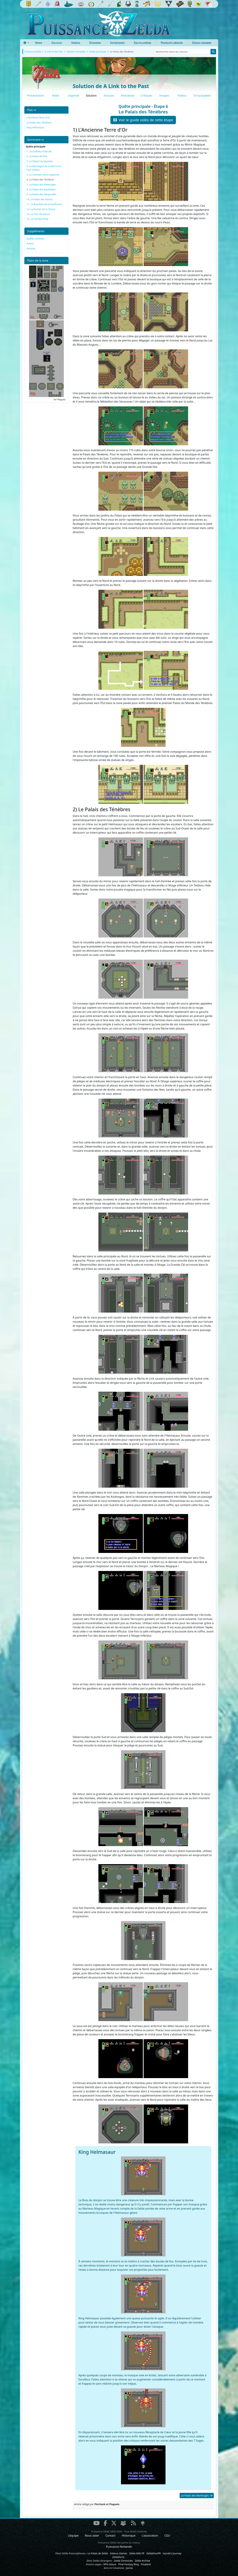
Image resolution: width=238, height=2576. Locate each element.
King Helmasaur (35, 127)
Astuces (109, 95)
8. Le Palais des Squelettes (41, 189)
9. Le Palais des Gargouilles (42, 194)
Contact (110, 2535)
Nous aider (92, 2535)
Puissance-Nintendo (119, 2547)
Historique (128, 2535)
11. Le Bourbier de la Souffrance (44, 204)
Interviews (117, 43)
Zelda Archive (142, 2560)
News (38, 43)
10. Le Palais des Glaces (40, 199)
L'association (150, 2535)
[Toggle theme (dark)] (26, 42)
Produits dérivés (172, 43)
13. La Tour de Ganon (38, 214)
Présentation (35, 95)
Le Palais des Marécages (196, 2495)
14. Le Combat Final (37, 219)
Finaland (146, 2564)
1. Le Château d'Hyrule (39, 151)
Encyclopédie (142, 43)
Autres (30, 243)
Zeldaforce (118, 2557)
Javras (129, 2568)
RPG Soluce (109, 2564)
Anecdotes (128, 95)
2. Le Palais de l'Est (37, 156)
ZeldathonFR (153, 2553)
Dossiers (95, 43)
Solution (91, 95)
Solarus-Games (118, 2553)
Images (164, 95)
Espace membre (201, 43)
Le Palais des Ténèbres (39, 122)
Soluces (56, 43)
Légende (73, 95)
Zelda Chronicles (123, 2560)
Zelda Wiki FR (136, 2553)
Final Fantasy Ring (128, 2564)
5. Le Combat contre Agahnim (43, 174)
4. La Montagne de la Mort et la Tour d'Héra (44, 167)
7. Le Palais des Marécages (41, 184)
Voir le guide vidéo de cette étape (143, 120)
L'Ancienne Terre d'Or (38, 117)
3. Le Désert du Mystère (40, 161)
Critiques (146, 95)
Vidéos (75, 43)
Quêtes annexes (35, 238)
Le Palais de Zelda (98, 2553)
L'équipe (73, 2535)
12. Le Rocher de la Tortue (41, 209)
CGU (167, 2535)
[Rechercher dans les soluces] (182, 51)
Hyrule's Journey (172, 2553)
